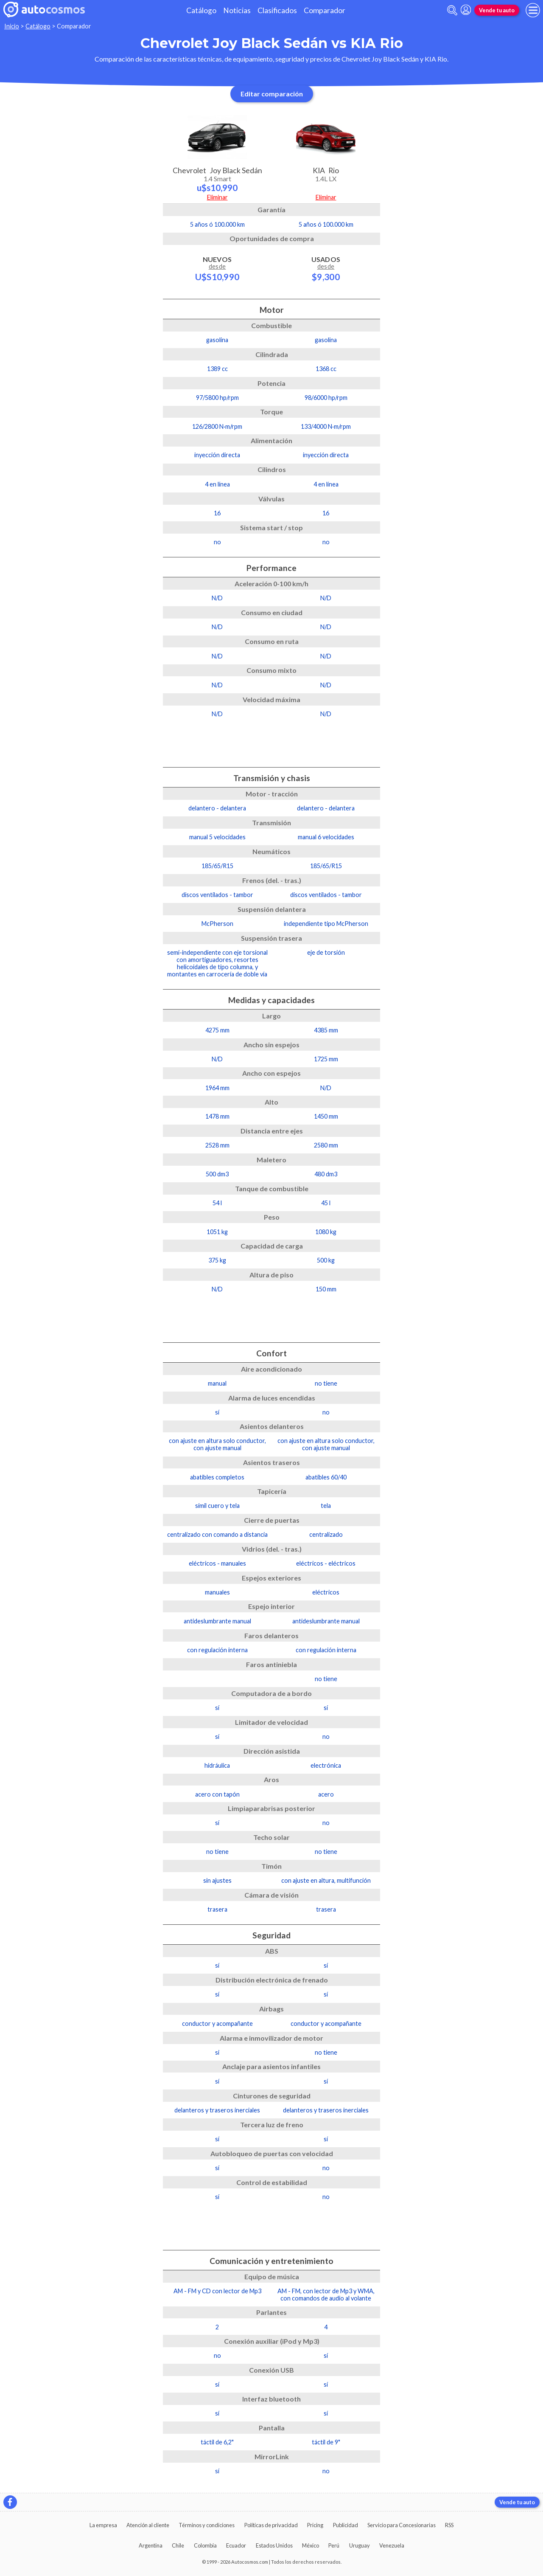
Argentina (150, 2545)
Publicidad (345, 2525)
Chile (178, 2545)
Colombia (205, 2545)
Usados (325, 268)
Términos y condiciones (207, 2525)
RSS (449, 2525)
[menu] (533, 10)
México (310, 2545)
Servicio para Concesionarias (401, 2525)
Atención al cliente (147, 2525)
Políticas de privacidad (271, 2525)
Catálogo (201, 10)
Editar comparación (272, 94)
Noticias (237, 10)
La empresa (103, 2525)
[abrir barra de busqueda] (452, 10)
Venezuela (391, 2545)
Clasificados (277, 10)
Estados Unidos (274, 2545)
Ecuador (236, 2545)
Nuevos (217, 268)
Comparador (324, 10)
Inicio (11, 26)
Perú (333, 2545)
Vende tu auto (497, 10)
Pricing (315, 2525)
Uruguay (359, 2545)
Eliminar (217, 197)
